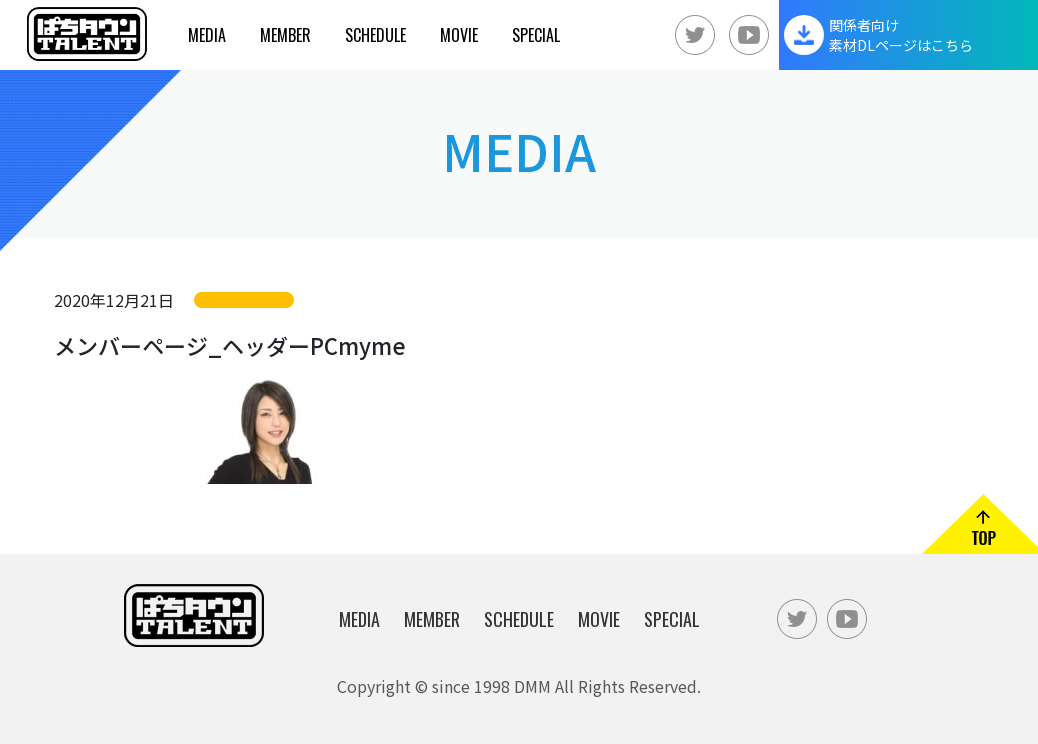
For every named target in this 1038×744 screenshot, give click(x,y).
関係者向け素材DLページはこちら (901, 35)
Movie (459, 35)
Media (207, 35)
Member (285, 35)
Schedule (375, 35)
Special (536, 35)
